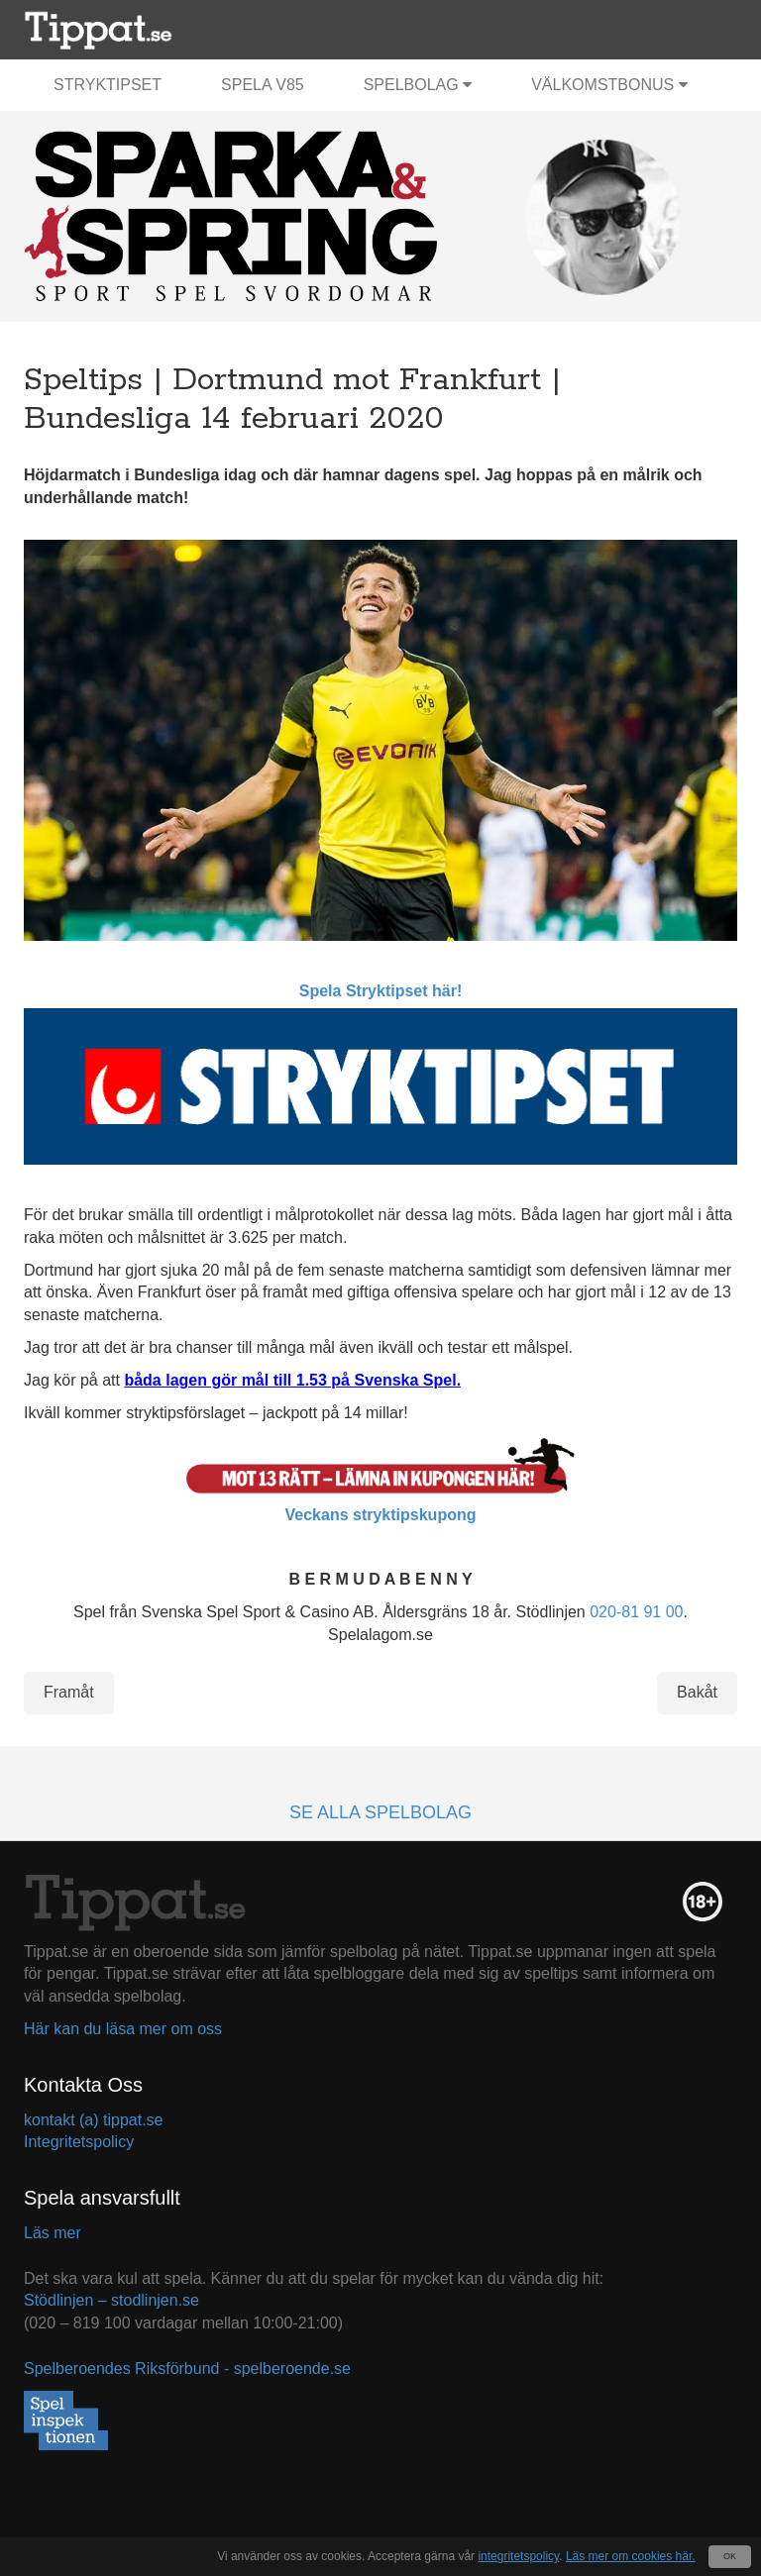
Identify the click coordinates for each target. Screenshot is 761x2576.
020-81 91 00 (636, 1611)
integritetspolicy (518, 2556)
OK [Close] (729, 2556)
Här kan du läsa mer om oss (123, 2028)
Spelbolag (418, 84)
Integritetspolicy (79, 2141)
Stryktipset (108, 84)
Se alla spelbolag (380, 1812)
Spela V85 (262, 84)
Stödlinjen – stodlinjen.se (111, 2300)
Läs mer (52, 2232)
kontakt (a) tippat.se (93, 2120)
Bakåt (697, 1692)
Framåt (69, 1692)
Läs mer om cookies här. (631, 2556)
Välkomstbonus (609, 84)
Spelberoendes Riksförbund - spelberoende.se (187, 2368)
